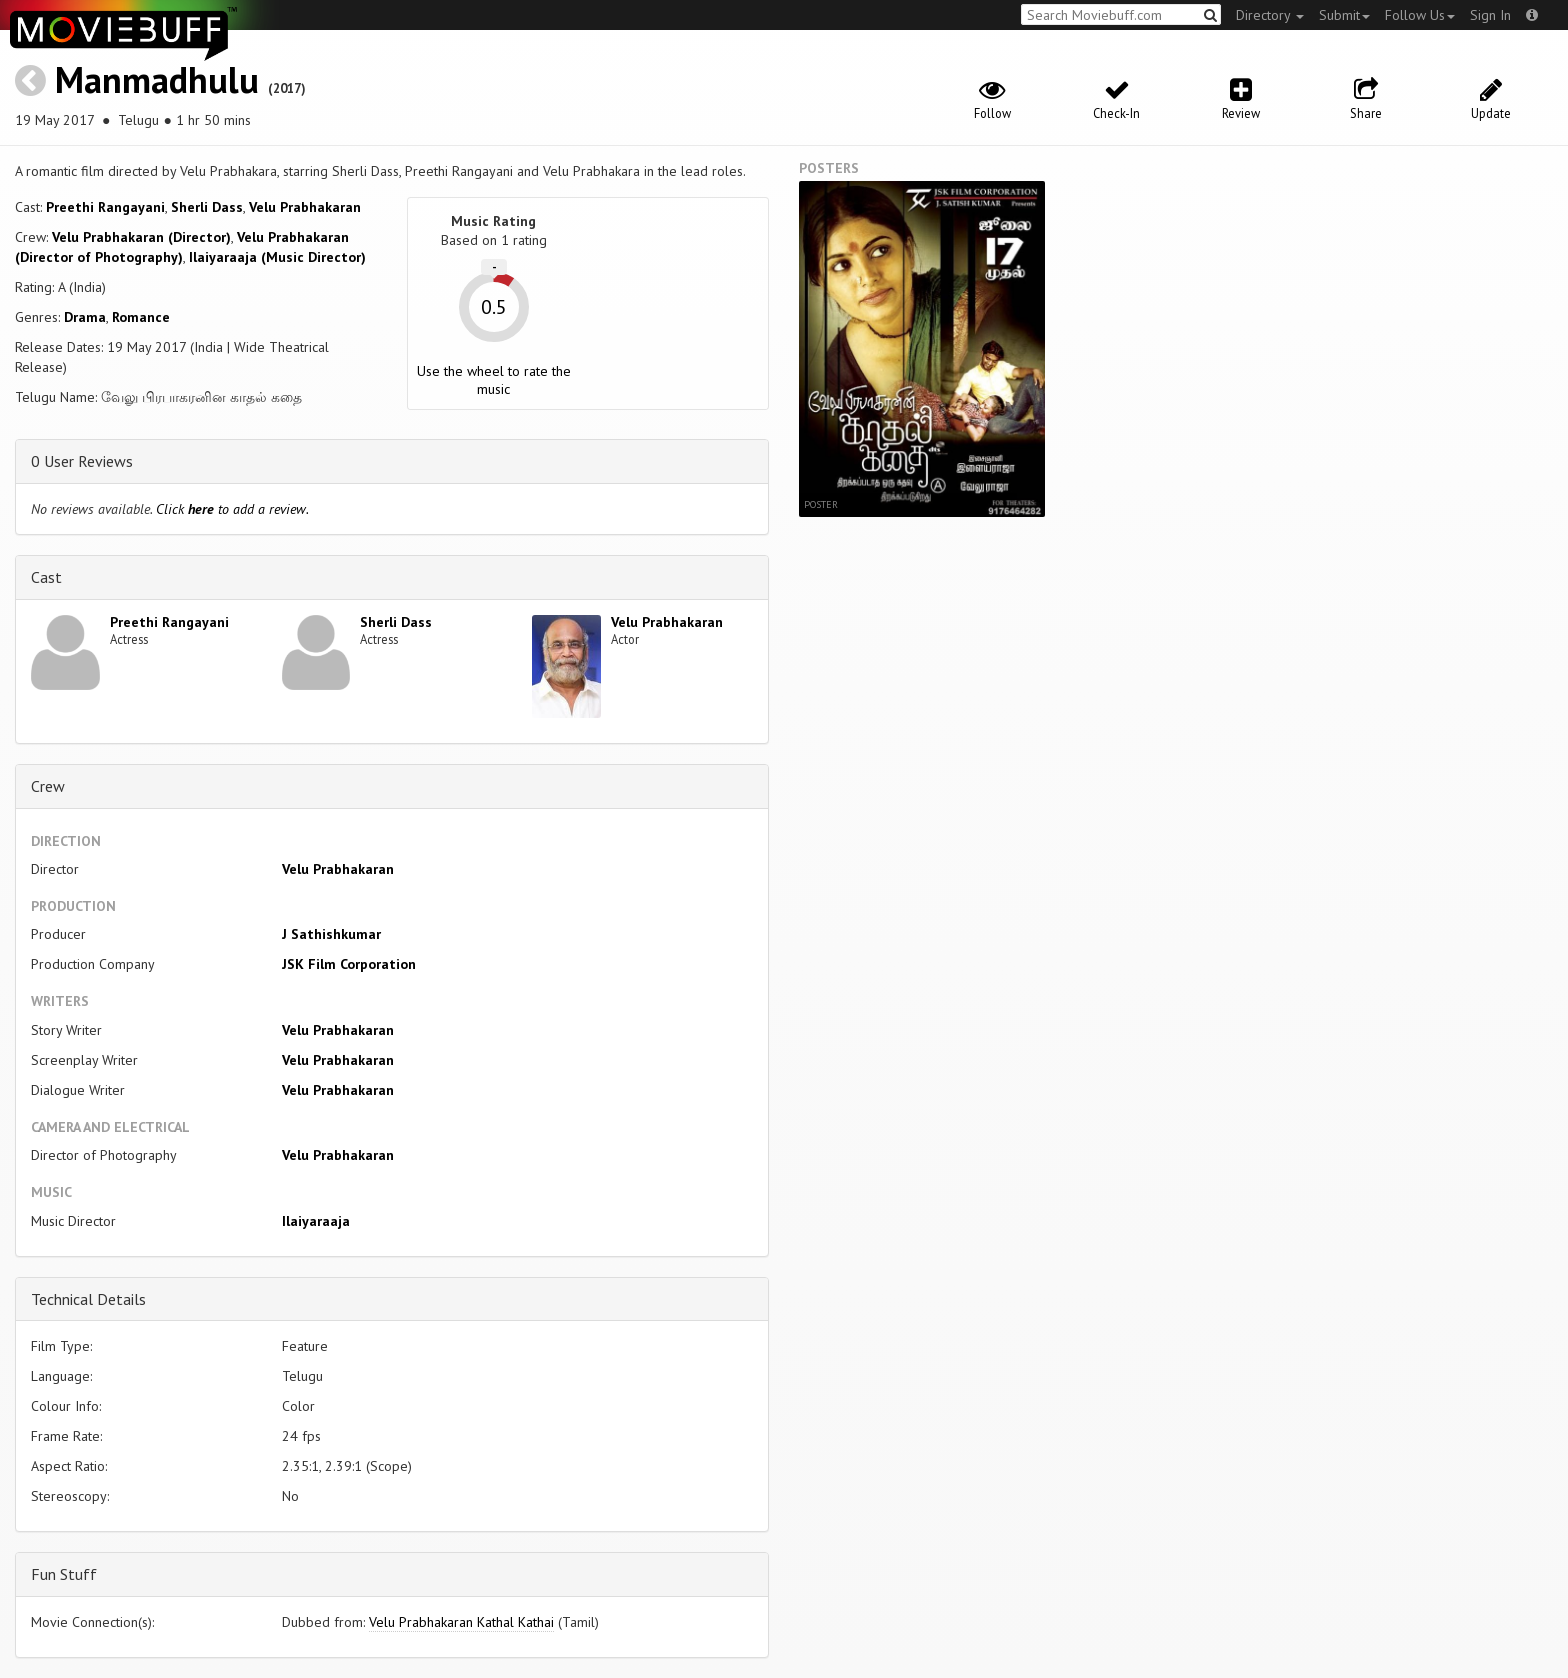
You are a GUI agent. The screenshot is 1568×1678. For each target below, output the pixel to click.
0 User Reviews (82, 461)
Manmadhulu (157, 79)
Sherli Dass (207, 207)
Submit (1344, 15)
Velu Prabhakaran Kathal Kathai (461, 1622)
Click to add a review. (232, 509)
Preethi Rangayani (105, 207)
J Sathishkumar (331, 934)
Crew (48, 786)
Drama (85, 317)
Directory (1270, 15)
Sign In (1490, 15)
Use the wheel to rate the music (494, 380)
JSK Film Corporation (349, 964)
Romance (141, 317)
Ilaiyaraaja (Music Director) (277, 257)
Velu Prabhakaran (305, 207)
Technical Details (88, 1299)
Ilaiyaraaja (316, 1221)
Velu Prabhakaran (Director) (141, 237)
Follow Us (1420, 15)
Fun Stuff (64, 1574)
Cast (46, 577)
